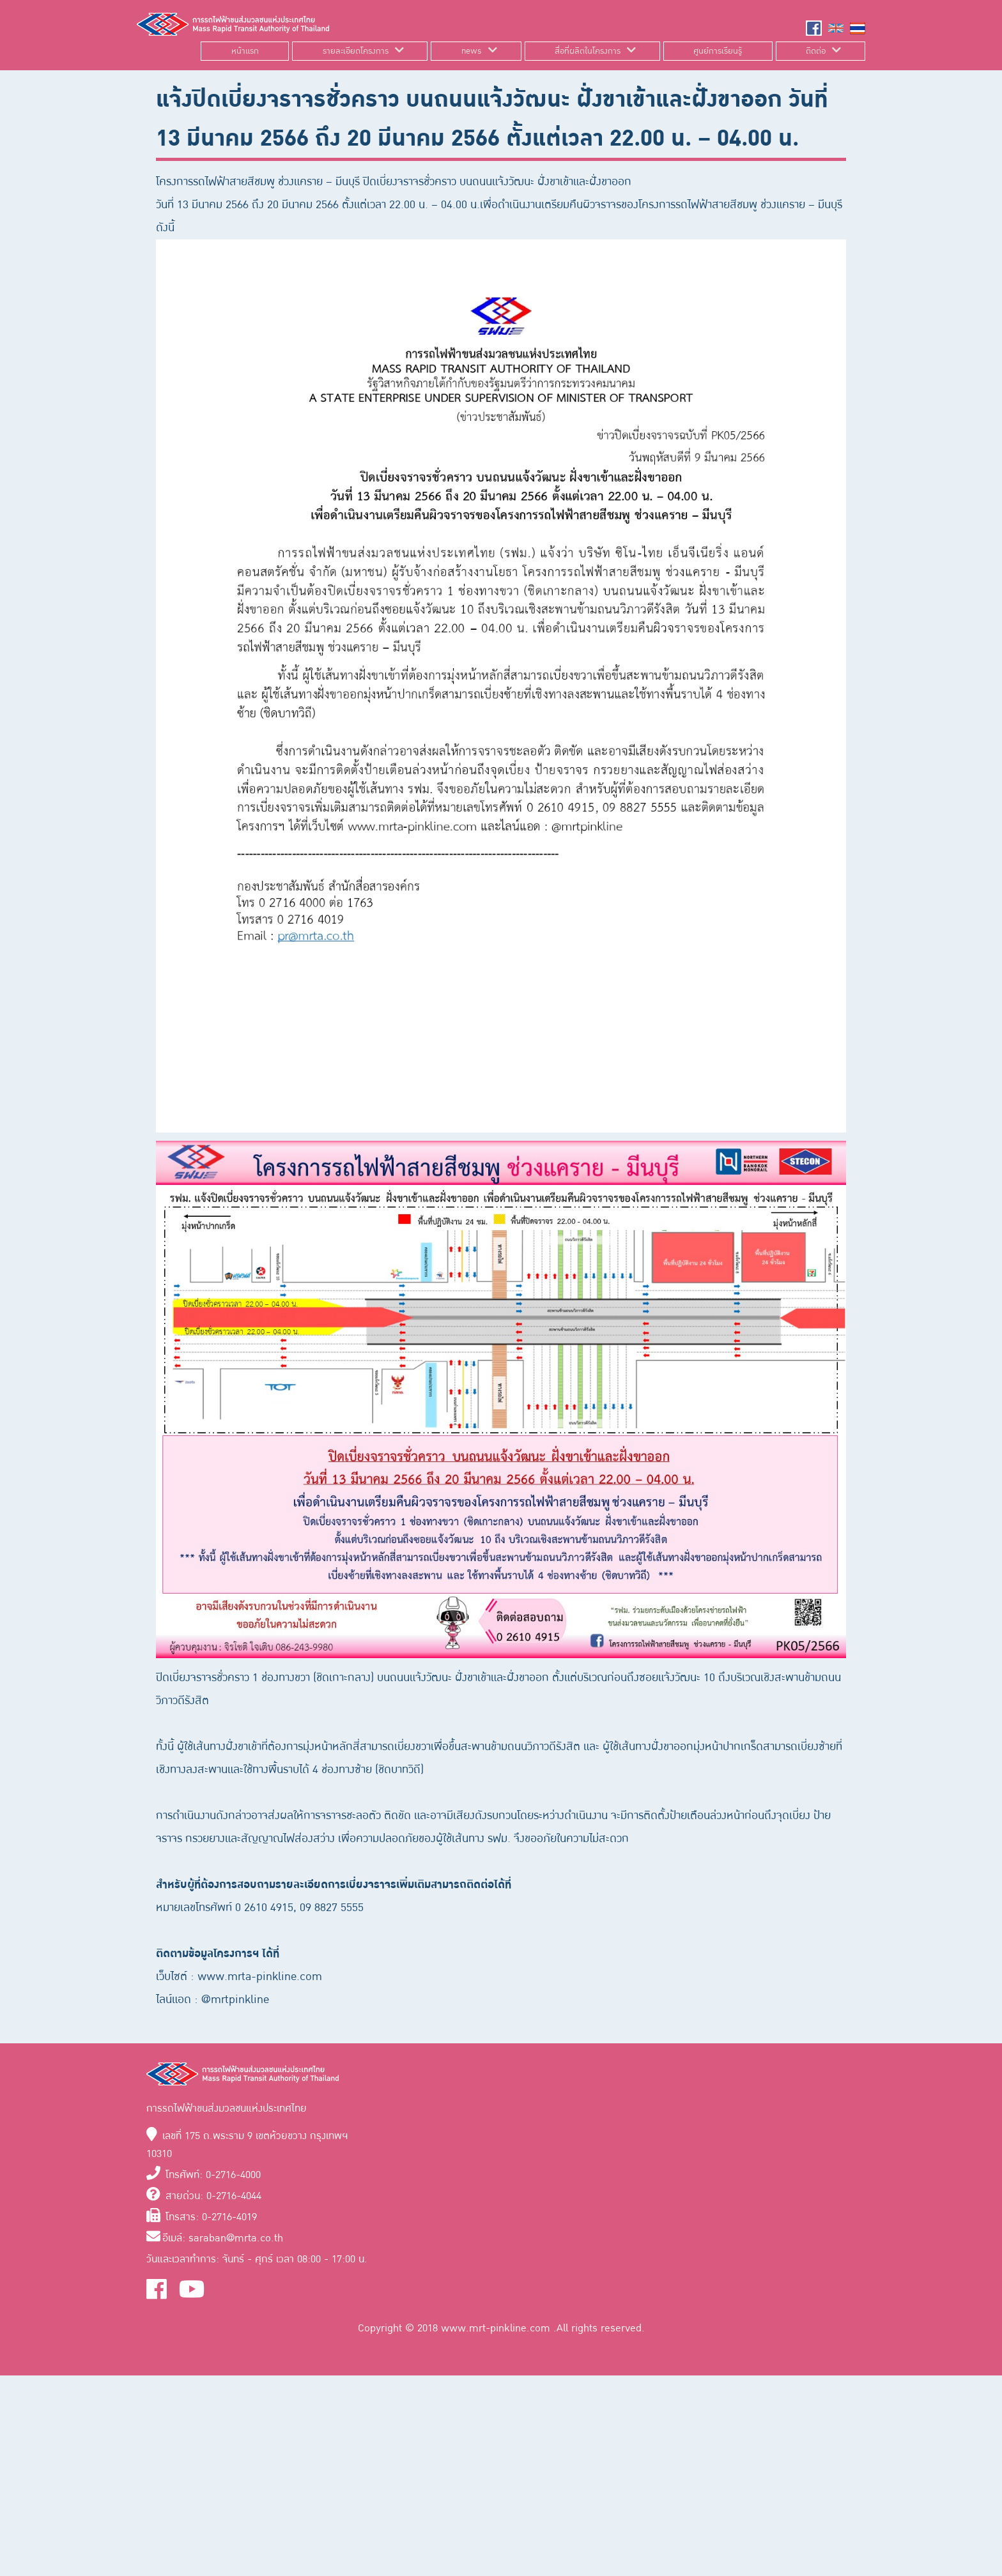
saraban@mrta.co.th (236, 2238)
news (471, 51)
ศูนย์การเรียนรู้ (717, 51)
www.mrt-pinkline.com (497, 2328)
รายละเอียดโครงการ (356, 51)
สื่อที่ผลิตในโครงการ (587, 51)
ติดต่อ (816, 51)
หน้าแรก (245, 51)
